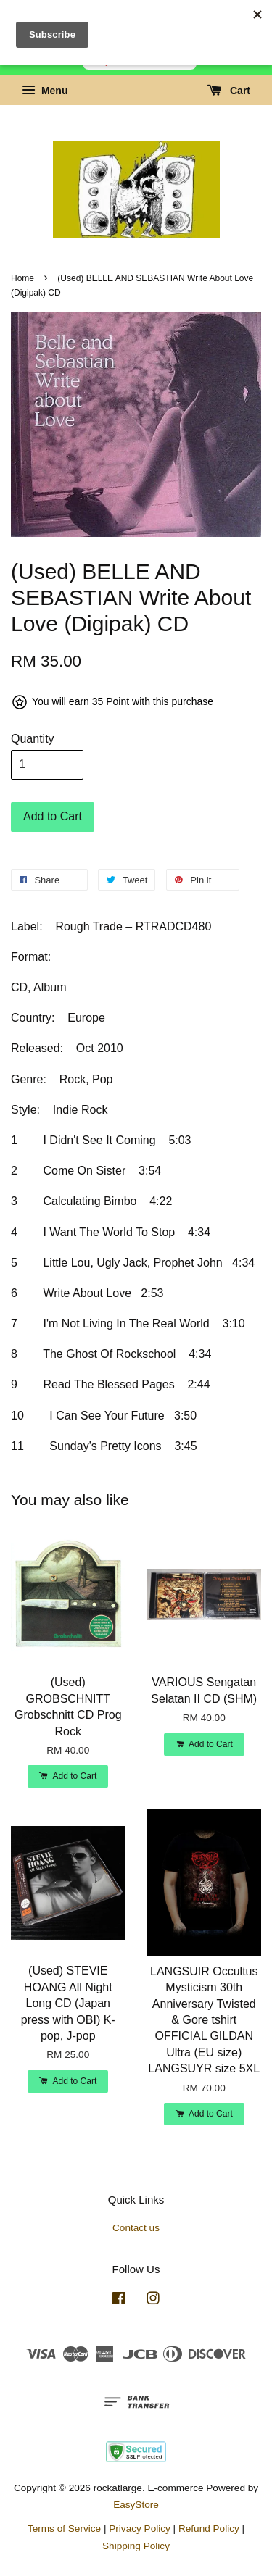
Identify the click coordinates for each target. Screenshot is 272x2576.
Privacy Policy (139, 2528)
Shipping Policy (136, 2545)
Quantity (32, 739)
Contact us (136, 2227)
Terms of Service (64, 2528)
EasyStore (136, 2504)
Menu (44, 91)
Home (22, 278)
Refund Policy (208, 2528)
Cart (228, 91)
